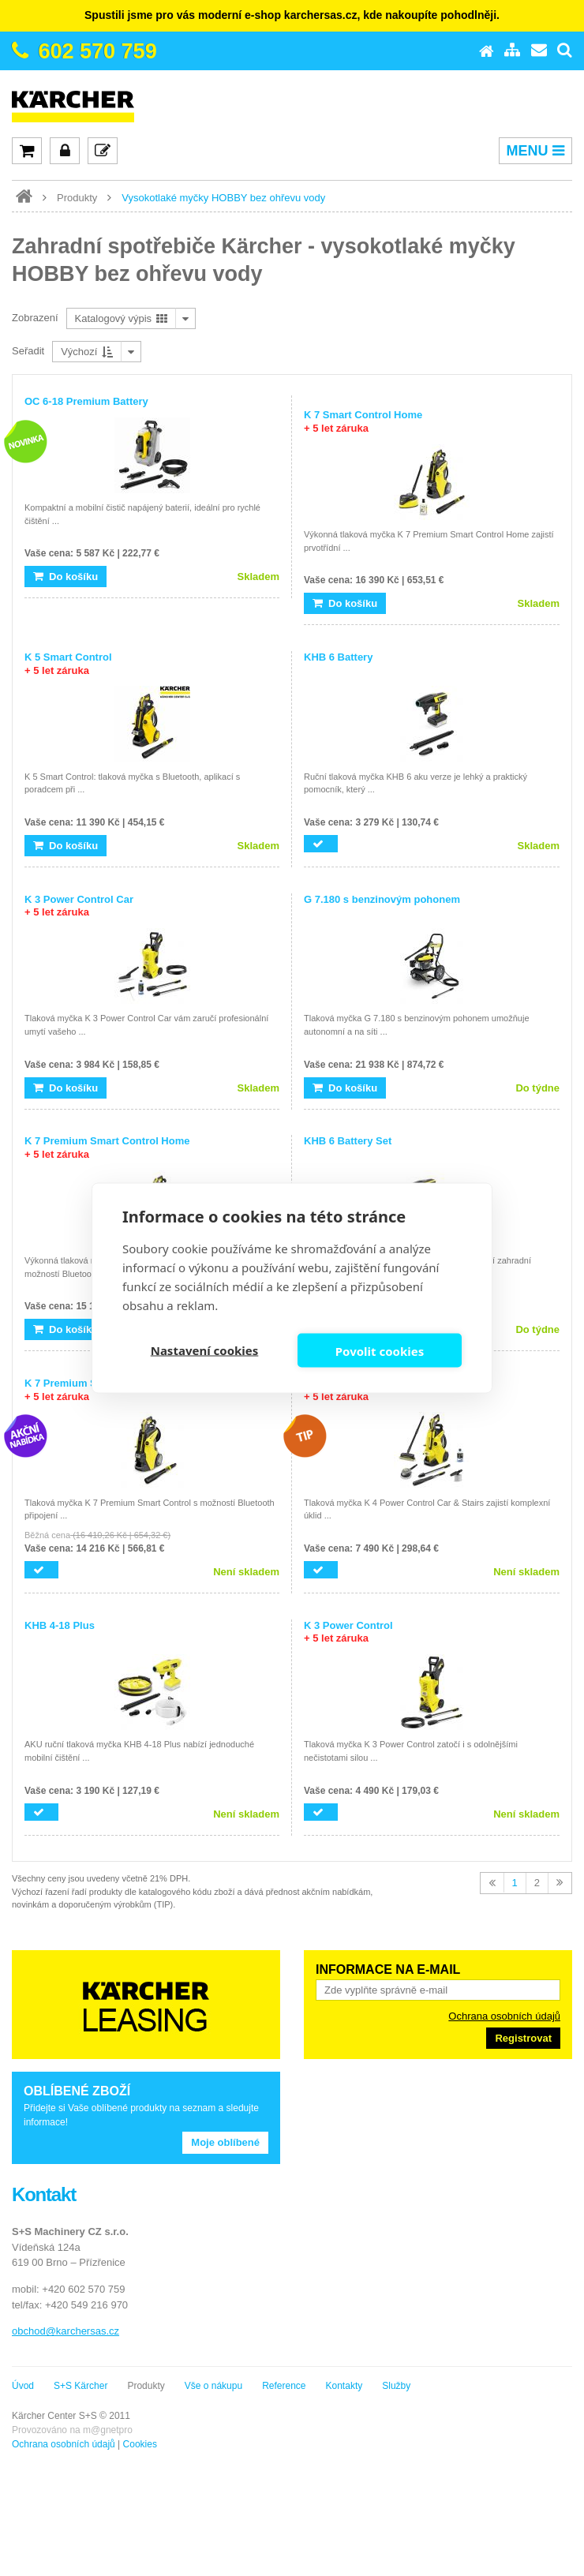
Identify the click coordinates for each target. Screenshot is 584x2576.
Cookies (140, 2444)
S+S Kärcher (80, 2385)
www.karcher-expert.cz (24, 196)
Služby (396, 2385)
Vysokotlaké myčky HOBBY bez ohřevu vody (223, 198)
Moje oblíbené (225, 2142)
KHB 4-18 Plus (59, 1625)
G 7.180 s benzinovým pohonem (382, 899)
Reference (283, 2385)
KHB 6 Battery (338, 657)
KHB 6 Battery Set (347, 1141)
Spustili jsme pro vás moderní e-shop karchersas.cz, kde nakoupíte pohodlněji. (292, 15)
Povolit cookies (379, 1350)
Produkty (77, 198)
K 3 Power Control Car (78, 906)
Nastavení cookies (205, 1350)
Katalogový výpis (121, 318)
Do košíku (65, 576)
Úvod (23, 2385)
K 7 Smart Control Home (363, 421)
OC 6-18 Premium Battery (86, 401)
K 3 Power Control (348, 1632)
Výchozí (87, 352)
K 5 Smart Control (68, 663)
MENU (535, 151)
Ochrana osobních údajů (504, 2016)
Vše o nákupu (213, 2385)
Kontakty (344, 2385)
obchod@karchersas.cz (65, 2331)
